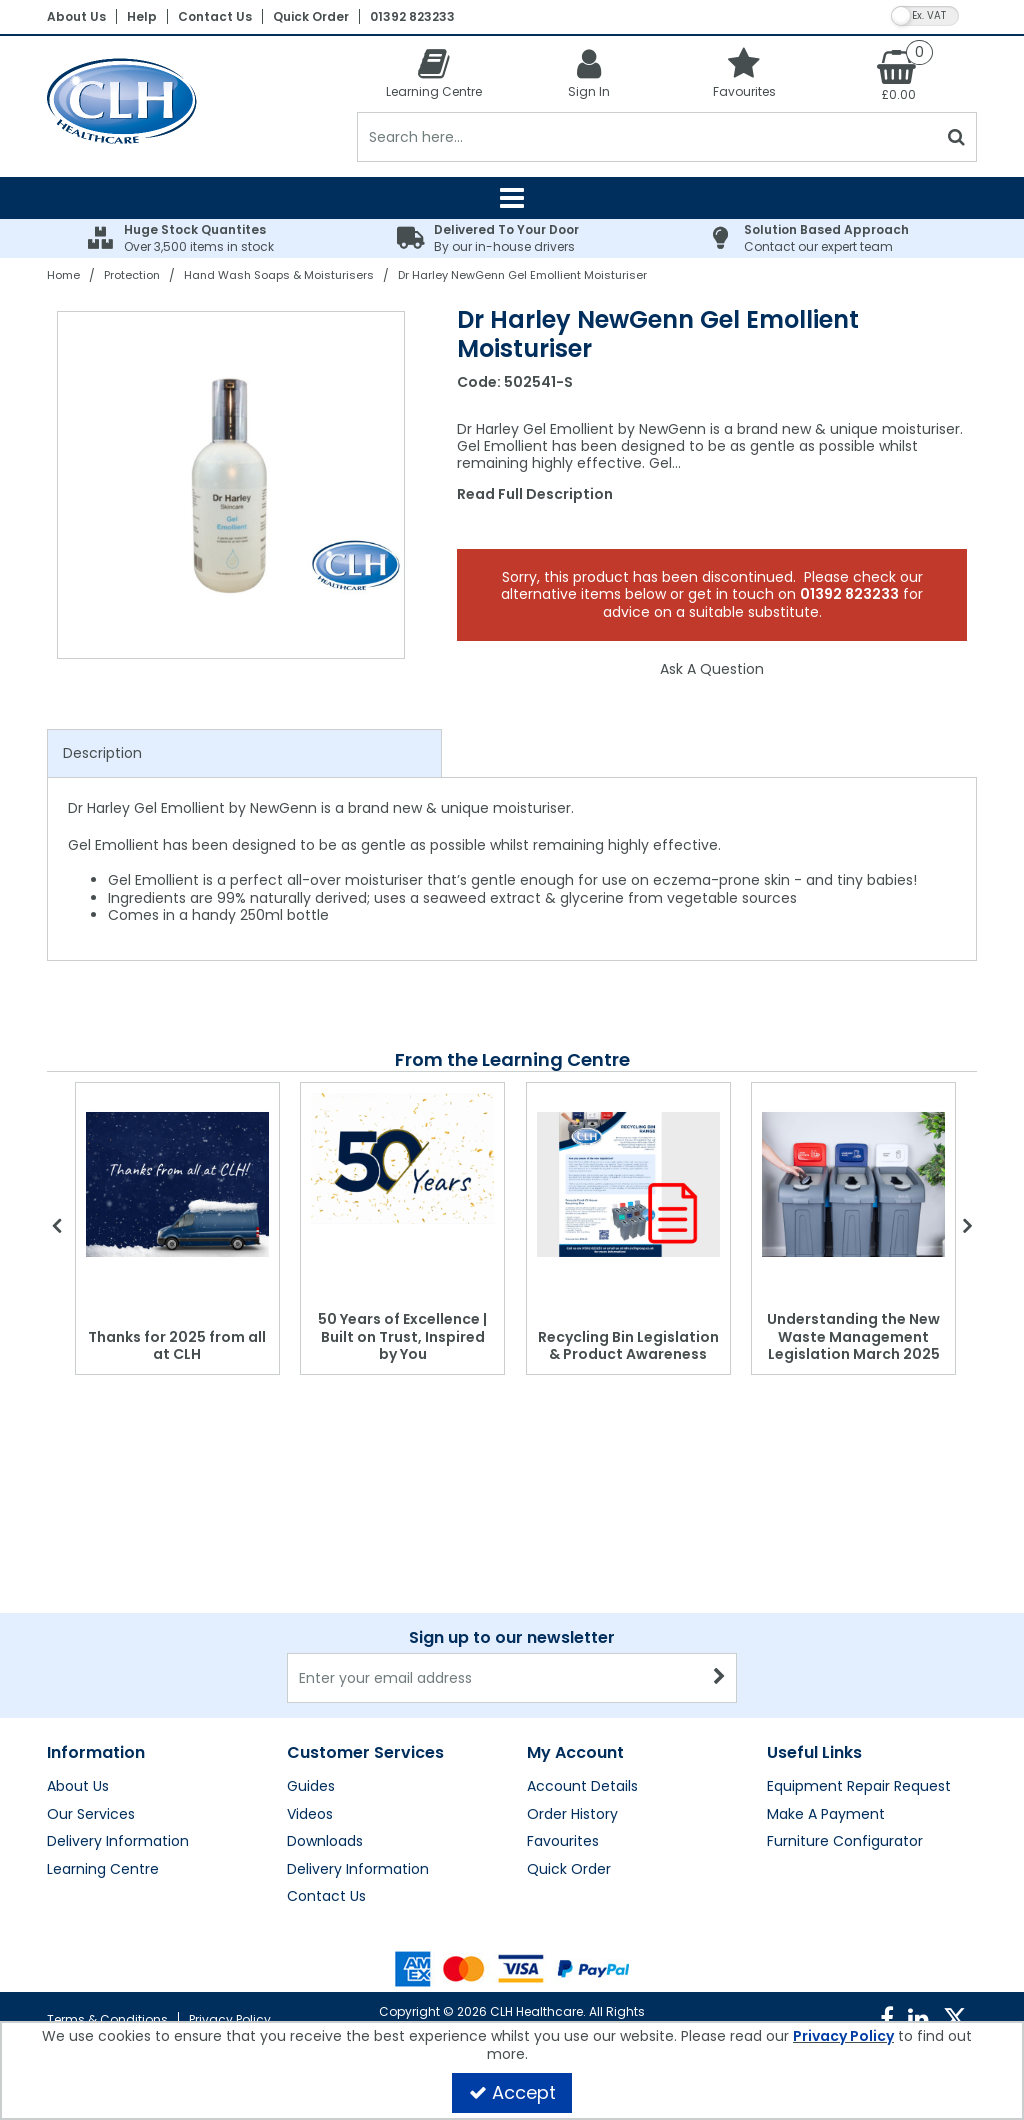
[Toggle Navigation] (512, 198)
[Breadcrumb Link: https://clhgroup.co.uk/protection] (132, 274)
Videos (310, 1815)
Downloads (325, 1842)
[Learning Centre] (434, 72)
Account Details (582, 1787)
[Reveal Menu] (512, 198)
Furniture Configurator (845, 1842)
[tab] (244, 754)
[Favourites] (744, 72)
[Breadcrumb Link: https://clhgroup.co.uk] (63, 274)
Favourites (563, 1842)
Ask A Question (712, 669)
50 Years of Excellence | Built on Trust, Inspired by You (402, 1336)
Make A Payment (826, 1815)
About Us (76, 16)
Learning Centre (103, 1870)
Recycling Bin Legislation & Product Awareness (628, 1346)
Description (102, 753)
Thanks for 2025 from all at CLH (177, 1346)
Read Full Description (535, 494)
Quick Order (311, 16)
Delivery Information (118, 1842)
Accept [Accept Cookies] (512, 2092)
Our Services (91, 1815)
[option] (232, 485)
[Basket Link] (899, 74)
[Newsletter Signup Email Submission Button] (719, 1678)
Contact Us (215, 16)
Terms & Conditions (107, 2019)
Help (142, 16)
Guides (311, 1787)
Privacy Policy (230, 2019)
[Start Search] (957, 137)
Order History (572, 1815)
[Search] (647, 137)
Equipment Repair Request (859, 1787)
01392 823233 (412, 16)
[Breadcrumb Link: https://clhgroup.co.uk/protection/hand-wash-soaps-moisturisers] (279, 274)
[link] (887, 2019)
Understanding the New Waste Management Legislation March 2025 (853, 1336)
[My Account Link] (589, 72)
